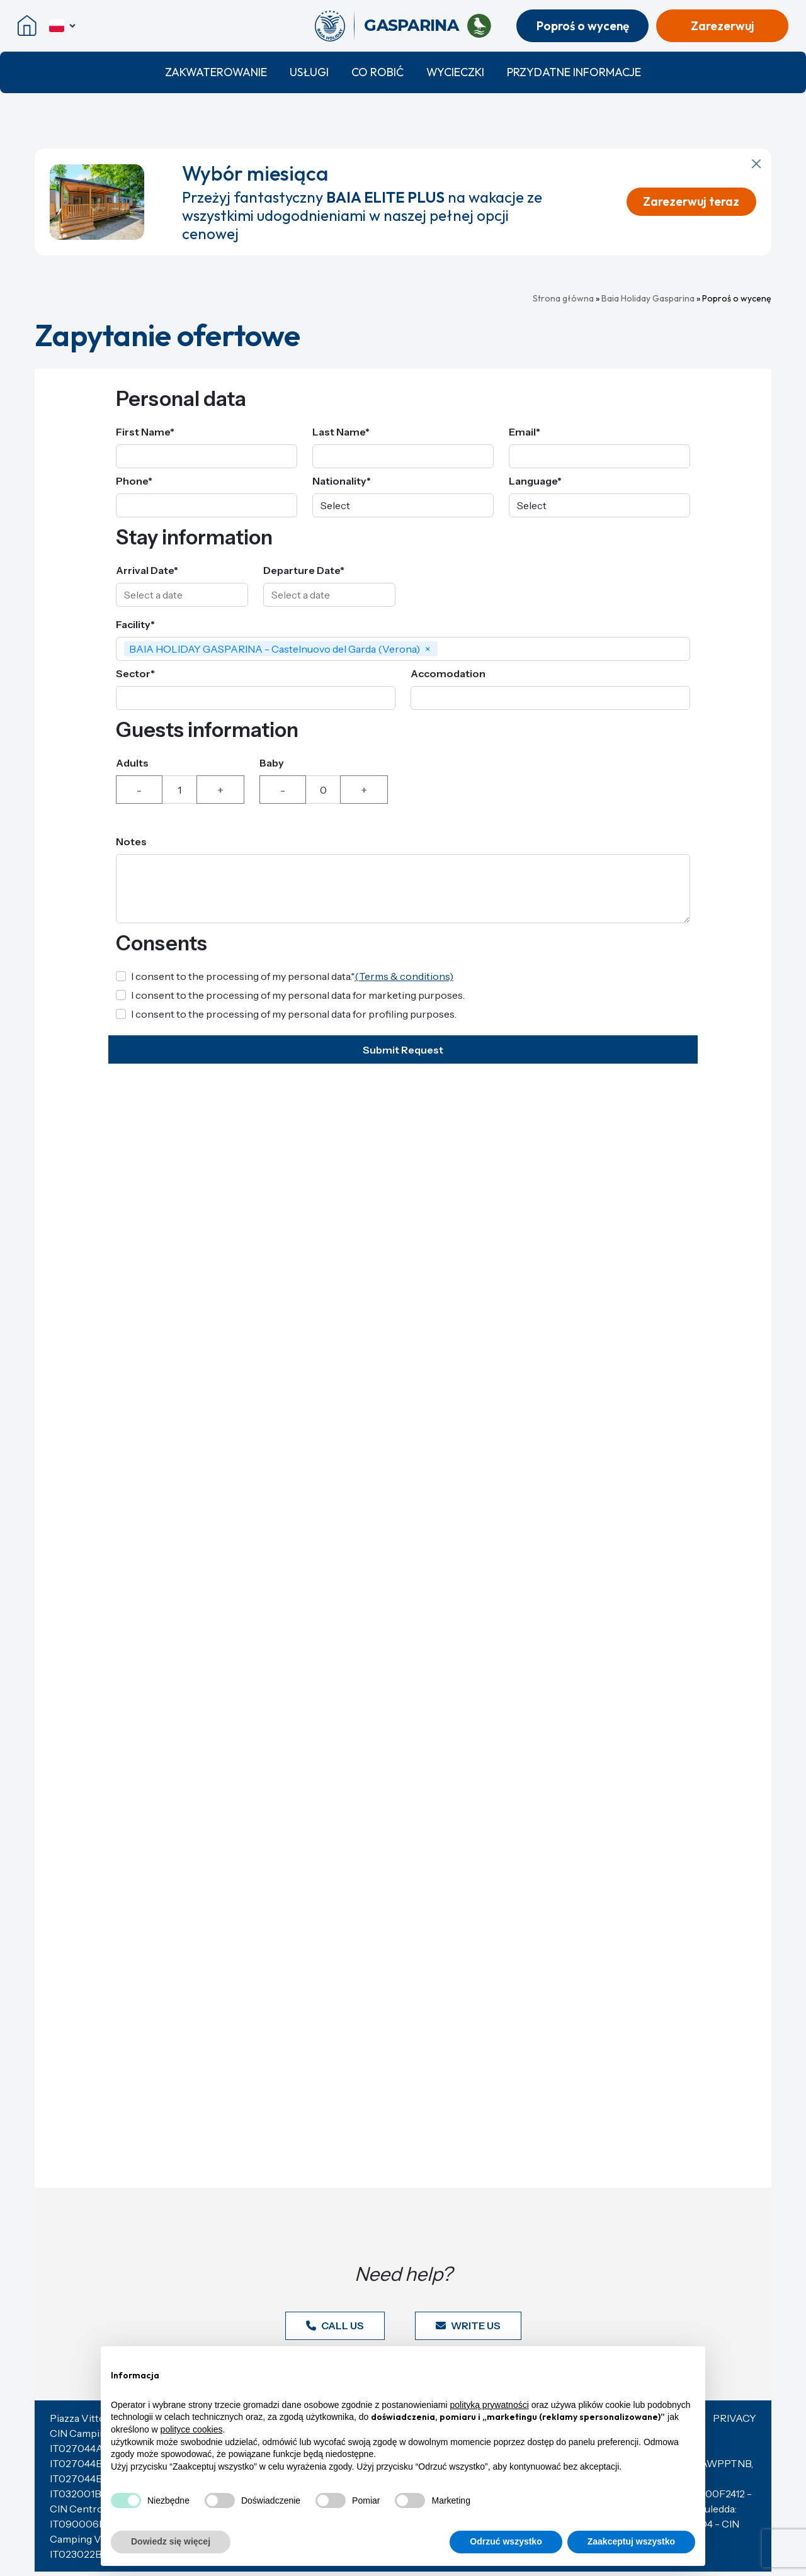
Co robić (377, 72)
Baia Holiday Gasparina (648, 298)
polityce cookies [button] (192, 2429)
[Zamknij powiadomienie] (756, 164)
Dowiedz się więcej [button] (170, 2541)
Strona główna (563, 298)
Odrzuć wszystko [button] (506, 2541)
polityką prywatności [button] (489, 2405)
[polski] (63, 26)
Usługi (309, 72)
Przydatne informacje (574, 72)
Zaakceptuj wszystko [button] (631, 2541)
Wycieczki (455, 72)
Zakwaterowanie (216, 72)
